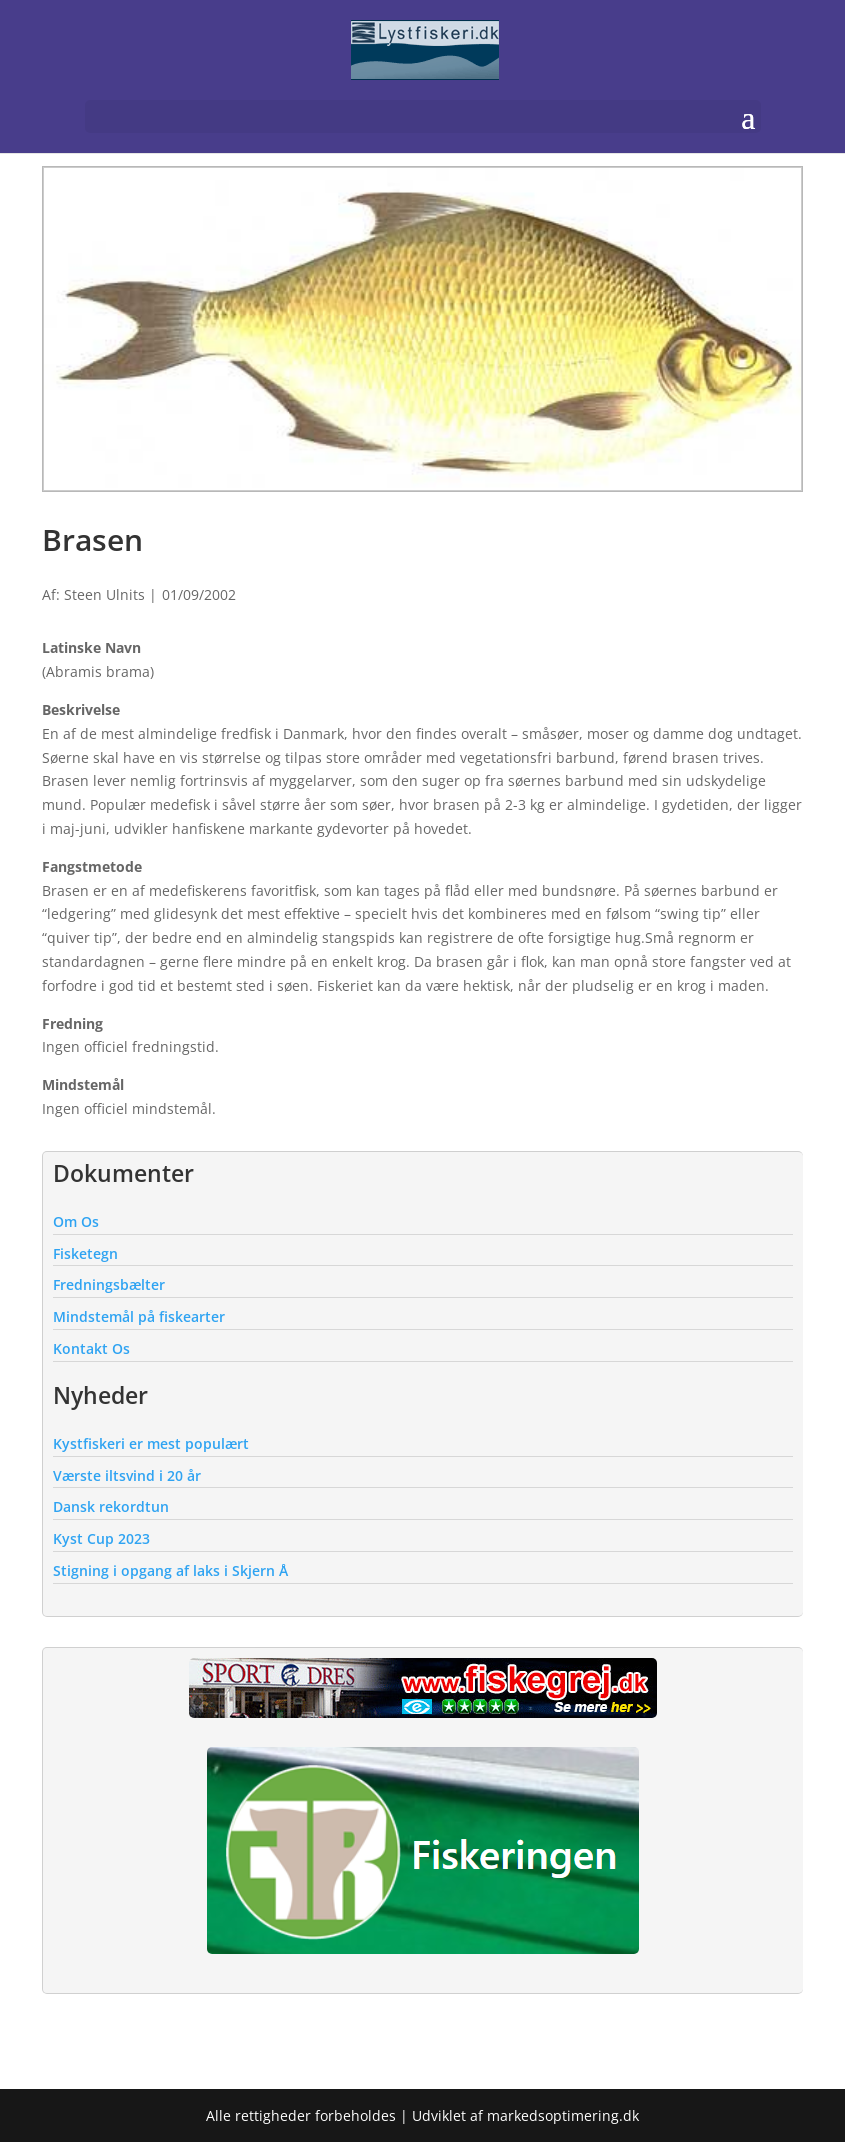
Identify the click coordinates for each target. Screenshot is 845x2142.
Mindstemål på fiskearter (139, 1316)
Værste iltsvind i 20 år (127, 1475)
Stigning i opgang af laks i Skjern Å (170, 1570)
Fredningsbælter (109, 1284)
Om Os (76, 1221)
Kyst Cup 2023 (101, 1538)
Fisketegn (85, 1253)
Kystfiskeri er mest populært (151, 1443)
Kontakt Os (91, 1348)
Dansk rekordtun (111, 1506)
